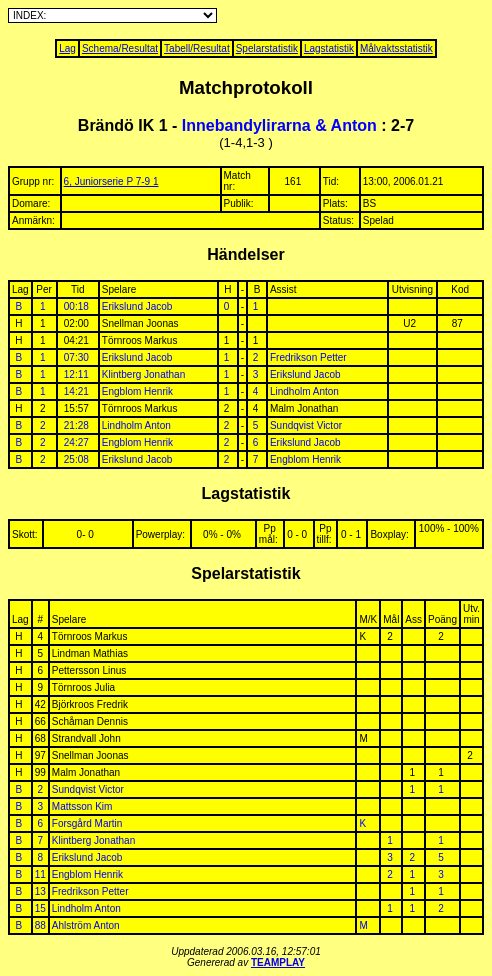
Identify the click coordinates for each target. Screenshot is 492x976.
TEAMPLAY (278, 962)
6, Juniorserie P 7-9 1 (111, 181)
